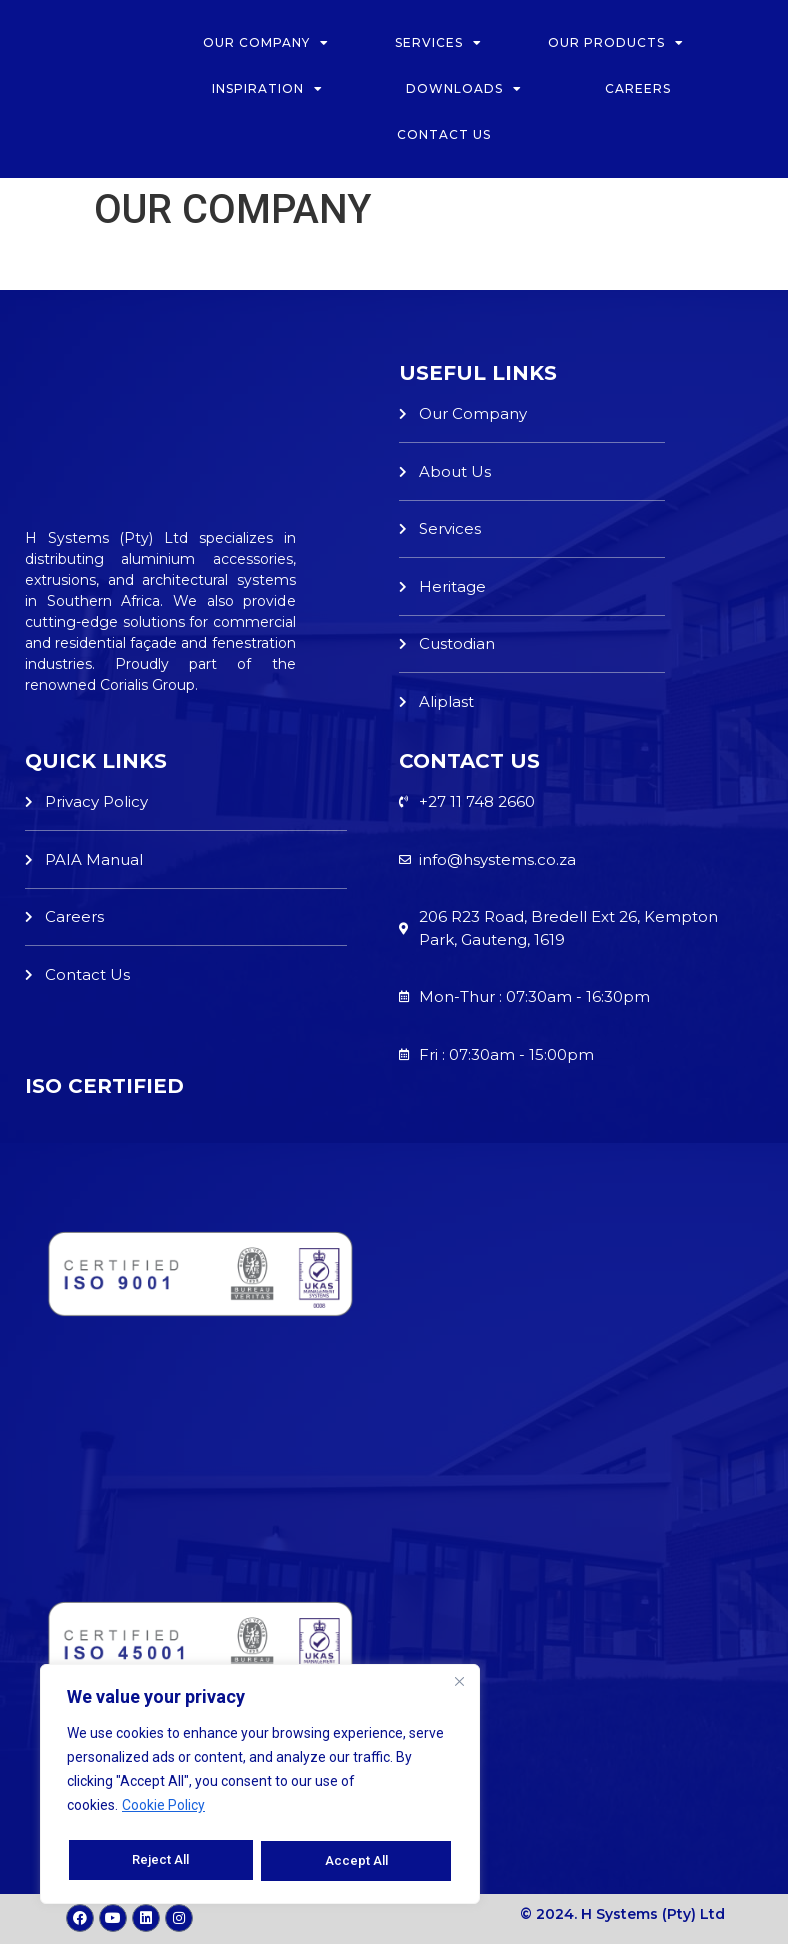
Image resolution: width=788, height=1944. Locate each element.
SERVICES (438, 43)
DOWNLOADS (464, 89)
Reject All (160, 1861)
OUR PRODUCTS (616, 43)
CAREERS (640, 88)
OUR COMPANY (266, 43)
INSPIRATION (267, 89)
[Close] (459, 1687)
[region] (260, 1787)
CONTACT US (444, 134)
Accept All (357, 1861)
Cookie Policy (163, 1811)
